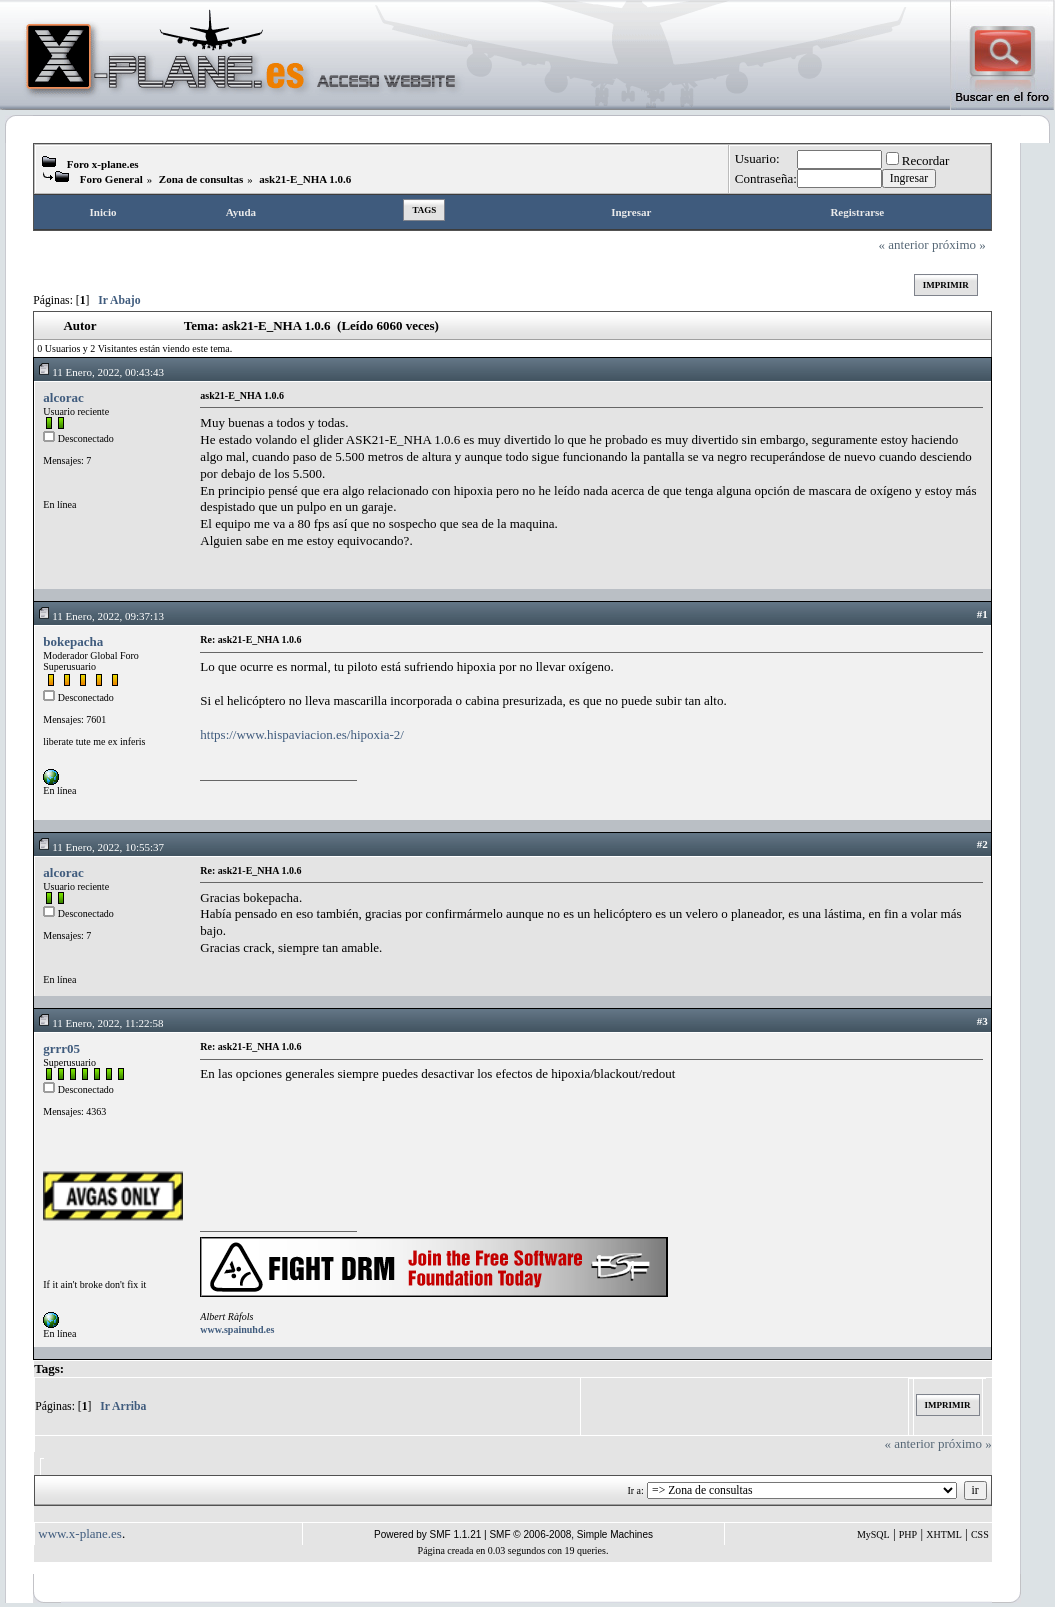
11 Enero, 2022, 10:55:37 (100, 847)
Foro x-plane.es (103, 164)
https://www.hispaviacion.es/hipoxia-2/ (302, 734)
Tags (424, 210)
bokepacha (73, 641)
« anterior (904, 244)
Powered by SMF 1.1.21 (427, 1534)
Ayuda (241, 212)
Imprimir (946, 285)
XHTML (944, 1534)
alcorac (63, 397)
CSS (980, 1534)
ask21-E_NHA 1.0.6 (305, 179)
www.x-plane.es (80, 1533)
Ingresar (631, 212)
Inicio (103, 212)
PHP (908, 1534)
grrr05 (61, 1048)
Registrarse (857, 212)
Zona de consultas (201, 179)
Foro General (111, 179)
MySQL (873, 1534)
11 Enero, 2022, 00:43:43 (100, 372)
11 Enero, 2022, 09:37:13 (100, 616)
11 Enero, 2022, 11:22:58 (100, 1023)
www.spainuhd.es (237, 1329)
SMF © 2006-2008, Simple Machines (571, 1534)
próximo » (959, 244)
